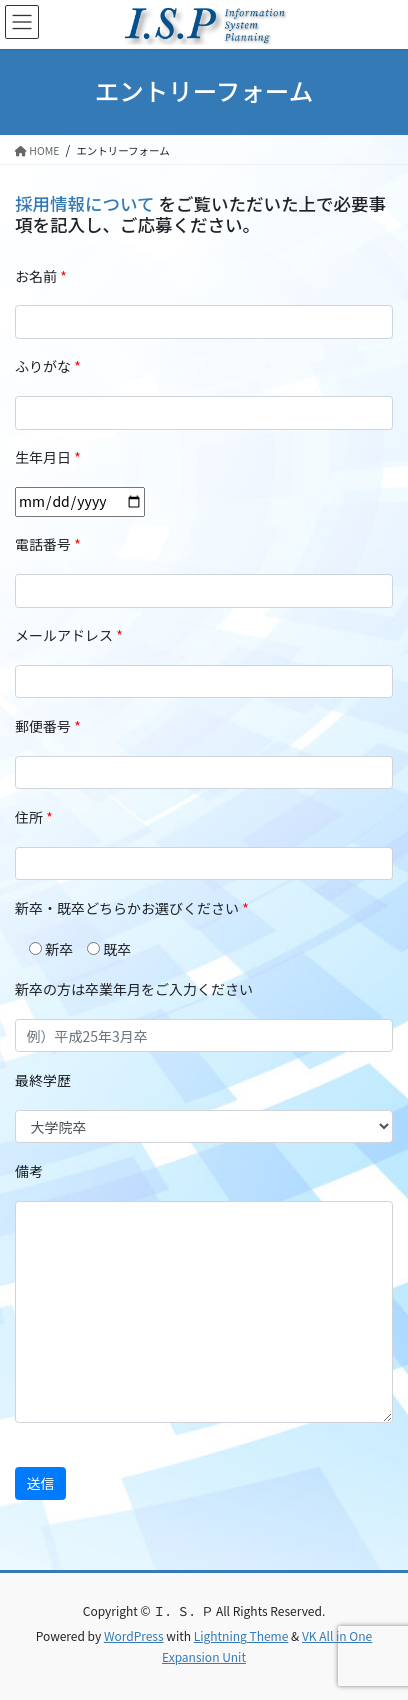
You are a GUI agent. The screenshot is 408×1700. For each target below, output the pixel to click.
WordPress (134, 1635)
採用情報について (86, 203)
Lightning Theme (241, 1635)
